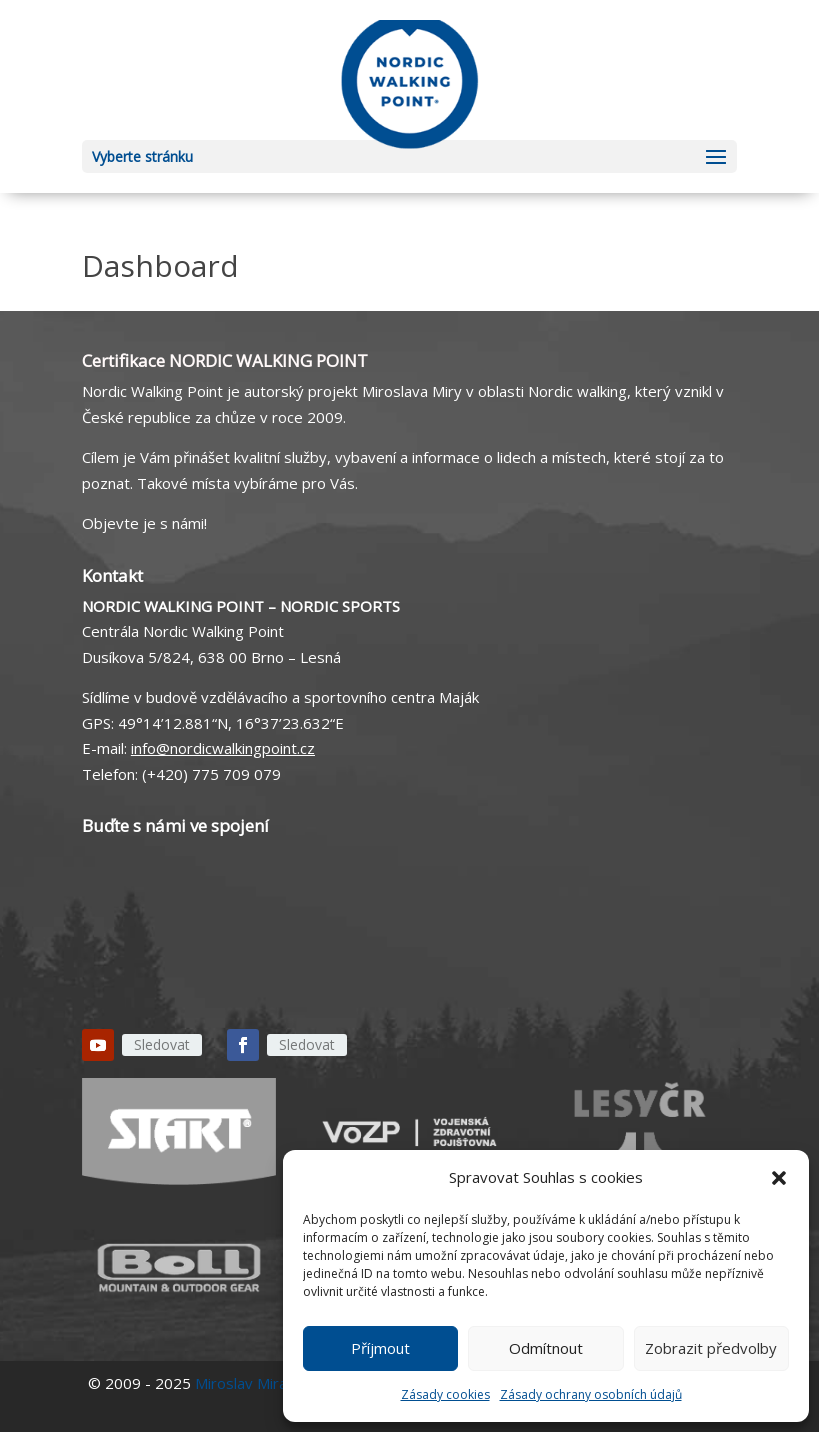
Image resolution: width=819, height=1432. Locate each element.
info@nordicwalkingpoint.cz (223, 748)
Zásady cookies (445, 1394)
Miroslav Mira (241, 1383)
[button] (779, 1178)
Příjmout (380, 1348)
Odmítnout (546, 1348)
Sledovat (162, 1044)
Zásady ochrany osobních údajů (591, 1394)
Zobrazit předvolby (711, 1348)
